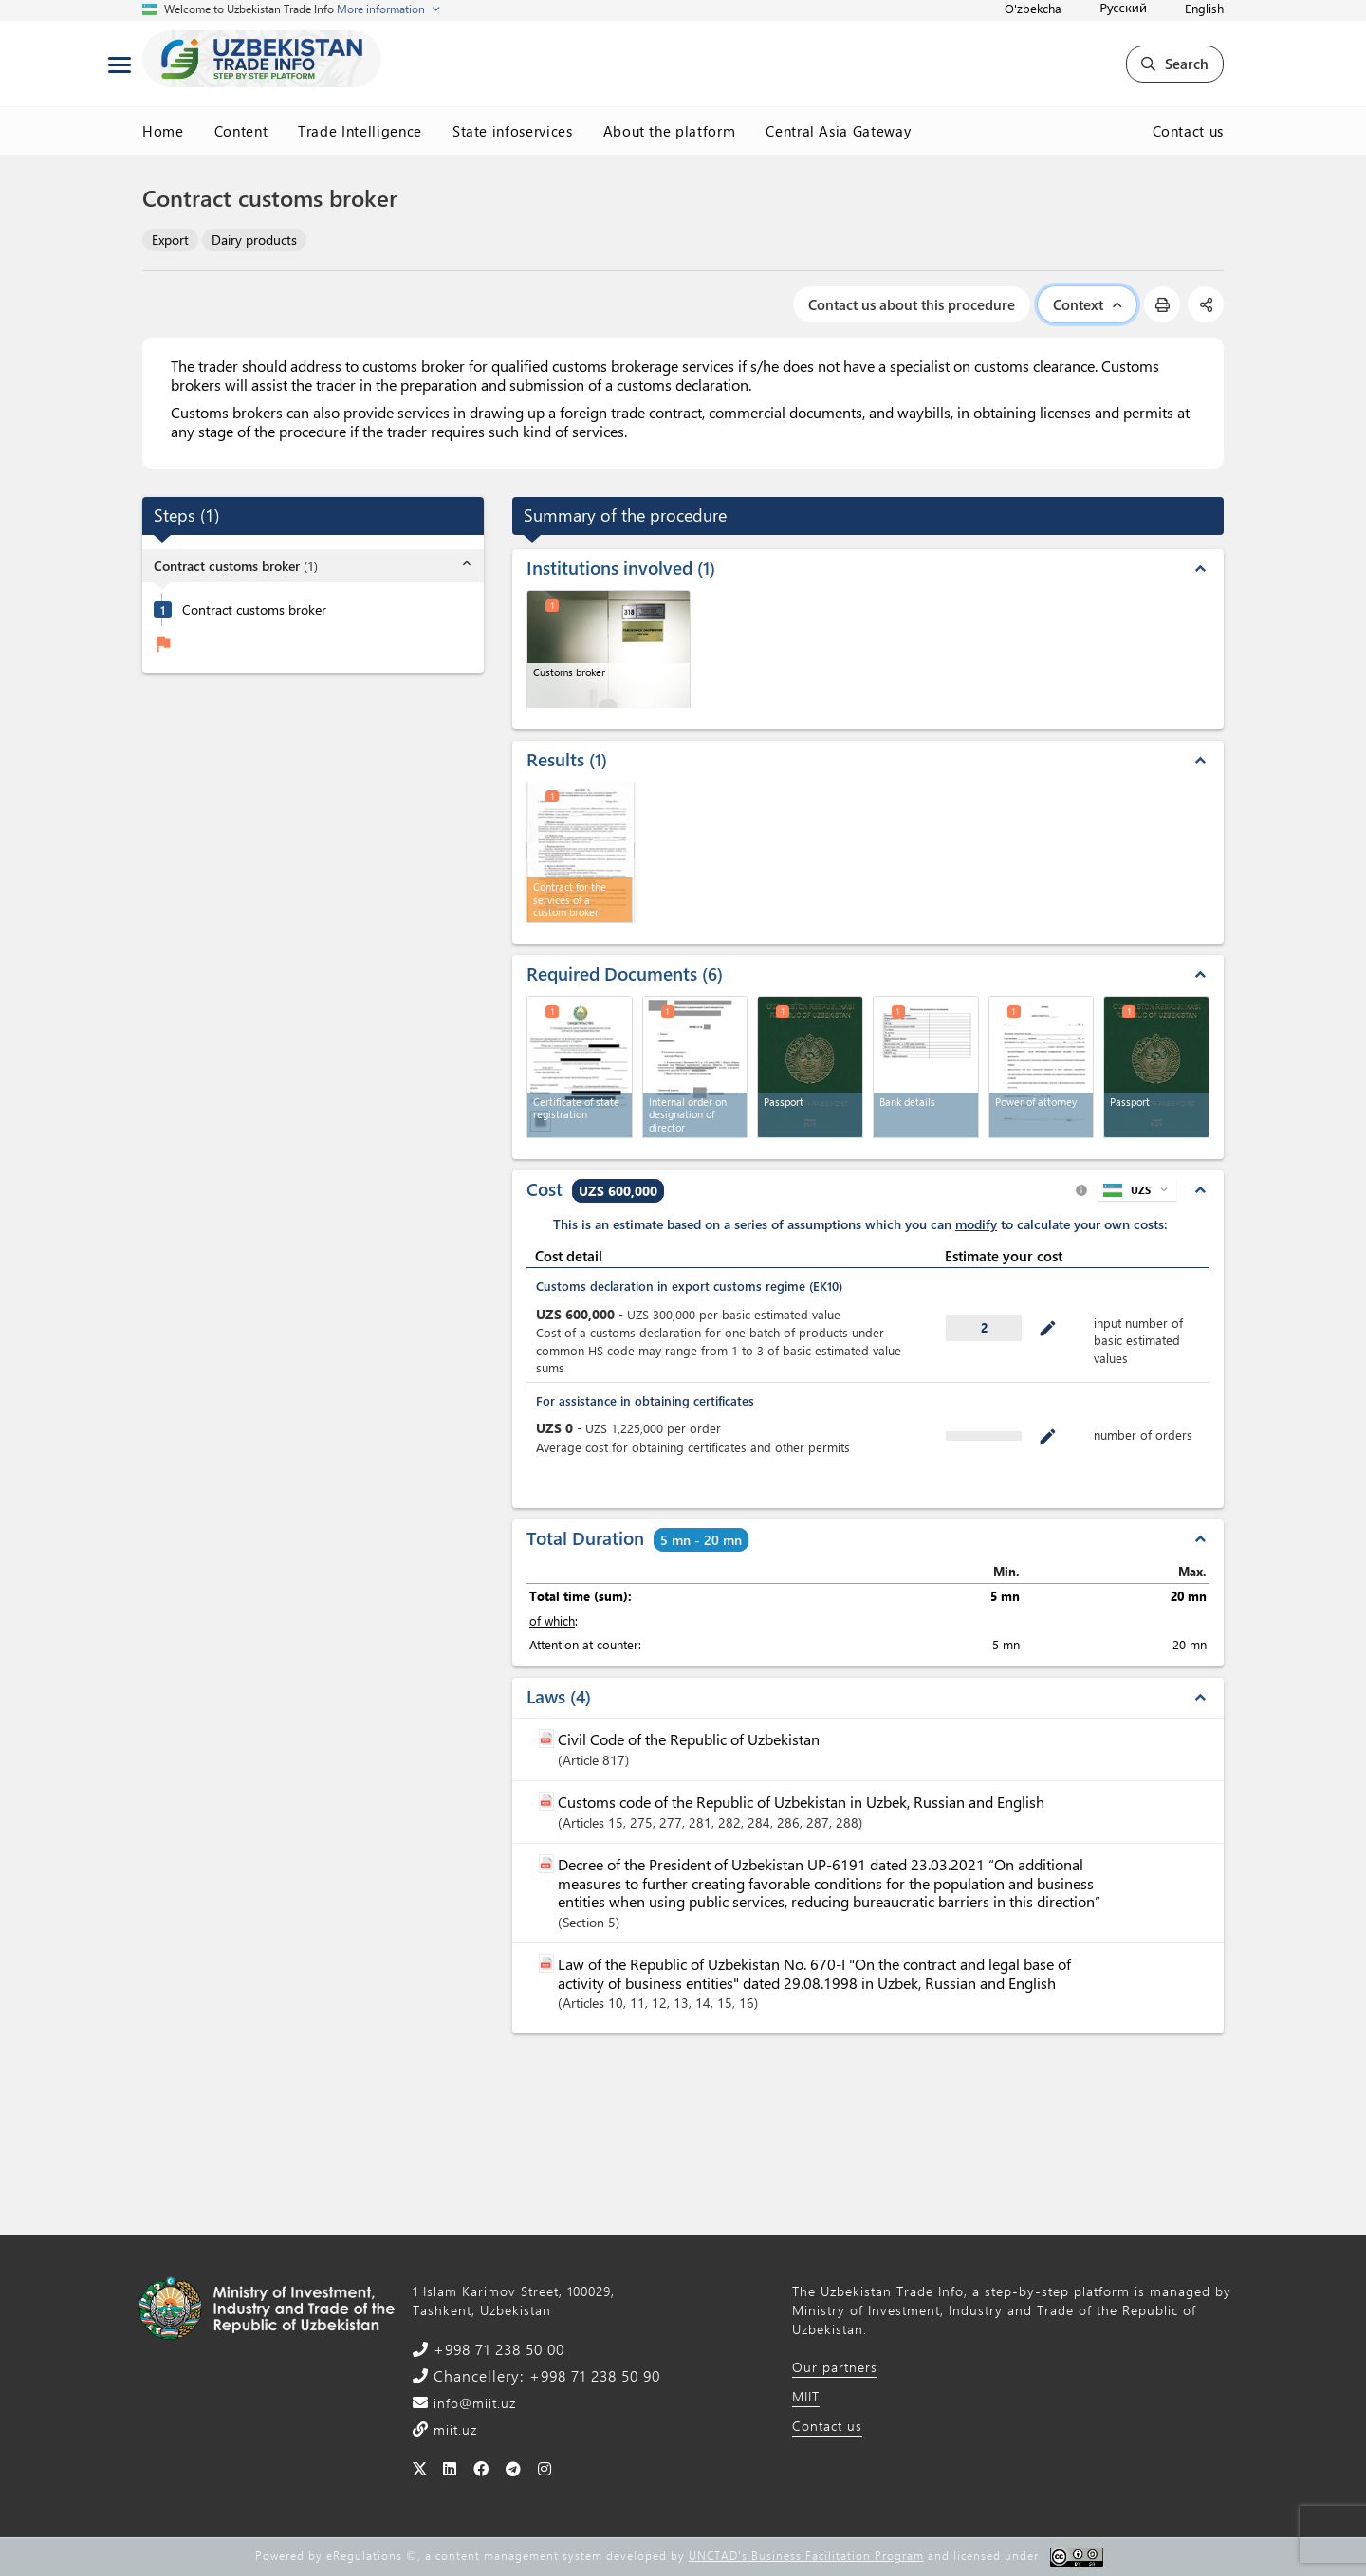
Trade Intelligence (360, 130)
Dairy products (254, 239)
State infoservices (512, 130)
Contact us (1189, 130)
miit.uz (453, 2429)
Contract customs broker (254, 609)
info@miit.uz (472, 2403)
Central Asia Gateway (838, 130)
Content (241, 130)
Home (163, 130)
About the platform (669, 130)
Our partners (834, 2367)
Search (1175, 63)
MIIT (806, 2396)
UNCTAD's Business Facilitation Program (806, 2555)
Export (170, 239)
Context (1087, 304)
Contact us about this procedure (911, 304)
